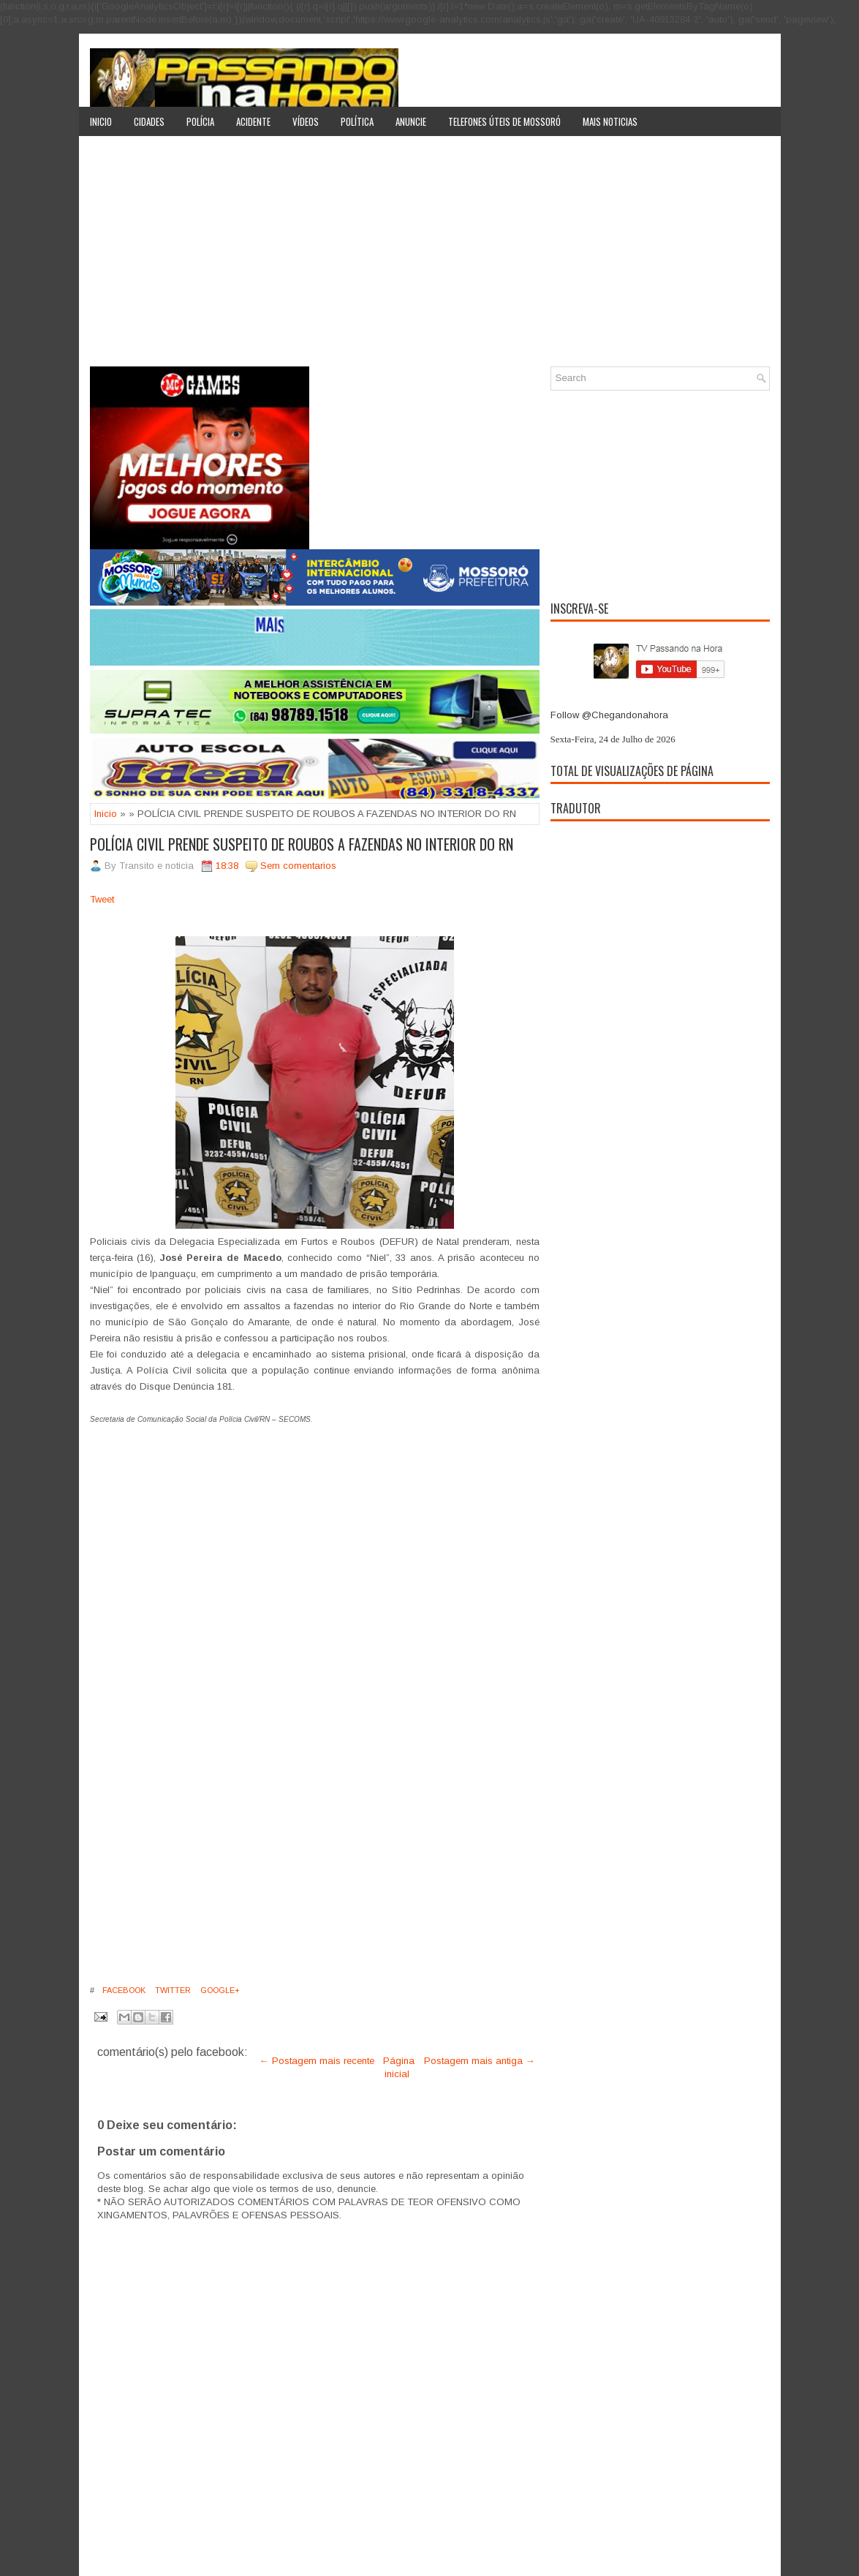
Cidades (149, 121)
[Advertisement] (430, 256)
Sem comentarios (298, 865)
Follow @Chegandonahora (609, 714)
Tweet (102, 899)
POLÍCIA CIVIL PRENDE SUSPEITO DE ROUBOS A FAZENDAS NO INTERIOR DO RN (301, 844)
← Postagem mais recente (317, 2060)
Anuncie (411, 121)
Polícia (200, 121)
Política (357, 121)
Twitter (172, 1990)
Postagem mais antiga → (479, 2060)
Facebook (122, 1990)
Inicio (101, 121)
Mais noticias (610, 121)
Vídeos (305, 121)
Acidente (253, 121)
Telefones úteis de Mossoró (504, 121)
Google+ (219, 1990)
